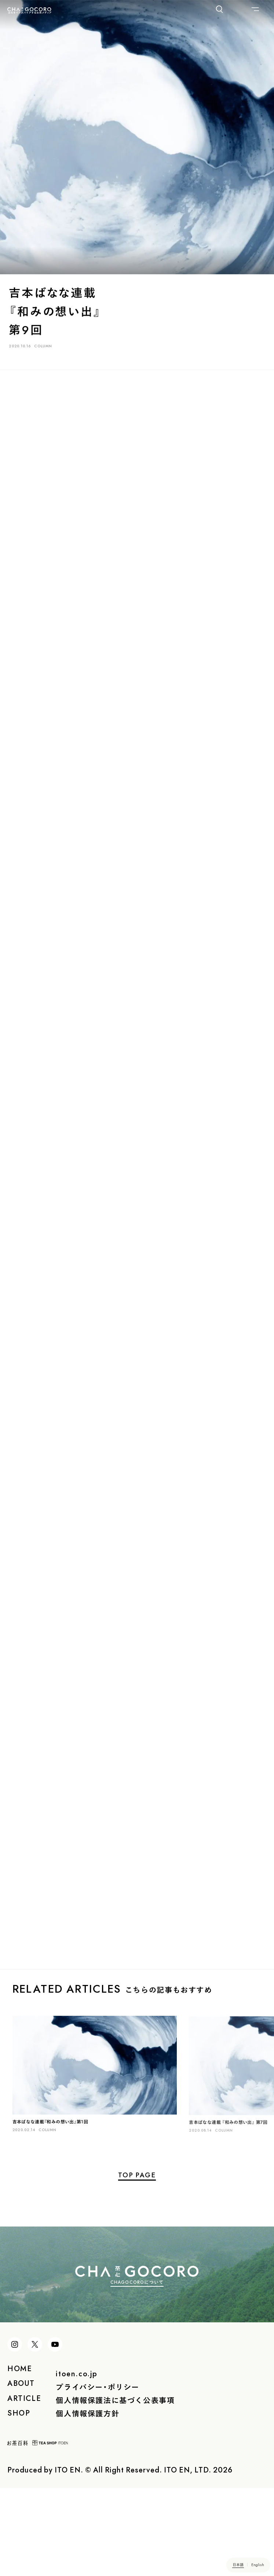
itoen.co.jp (77, 2435)
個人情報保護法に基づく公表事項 (115, 2462)
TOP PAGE (137, 2206)
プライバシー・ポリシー (97, 2448)
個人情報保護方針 (87, 2475)
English (257, 2564)
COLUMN (45, 349)
